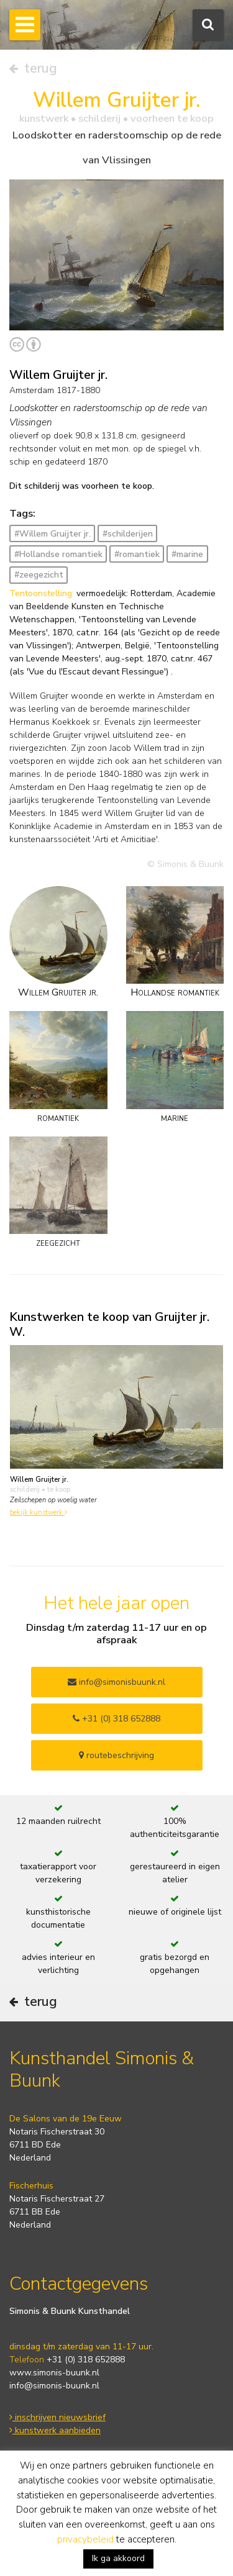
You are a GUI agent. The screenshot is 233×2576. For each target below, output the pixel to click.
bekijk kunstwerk (38, 1512)
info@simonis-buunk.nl (54, 2386)
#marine (187, 554)
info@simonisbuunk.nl (116, 1682)
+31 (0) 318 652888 (116, 1719)
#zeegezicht (38, 575)
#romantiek (137, 554)
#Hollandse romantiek (58, 554)
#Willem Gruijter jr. (52, 534)
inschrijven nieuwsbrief (57, 2417)
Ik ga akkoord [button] (118, 2558)
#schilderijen (128, 534)
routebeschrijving (116, 1755)
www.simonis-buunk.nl (54, 2373)
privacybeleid (85, 2539)
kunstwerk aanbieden (55, 2430)
